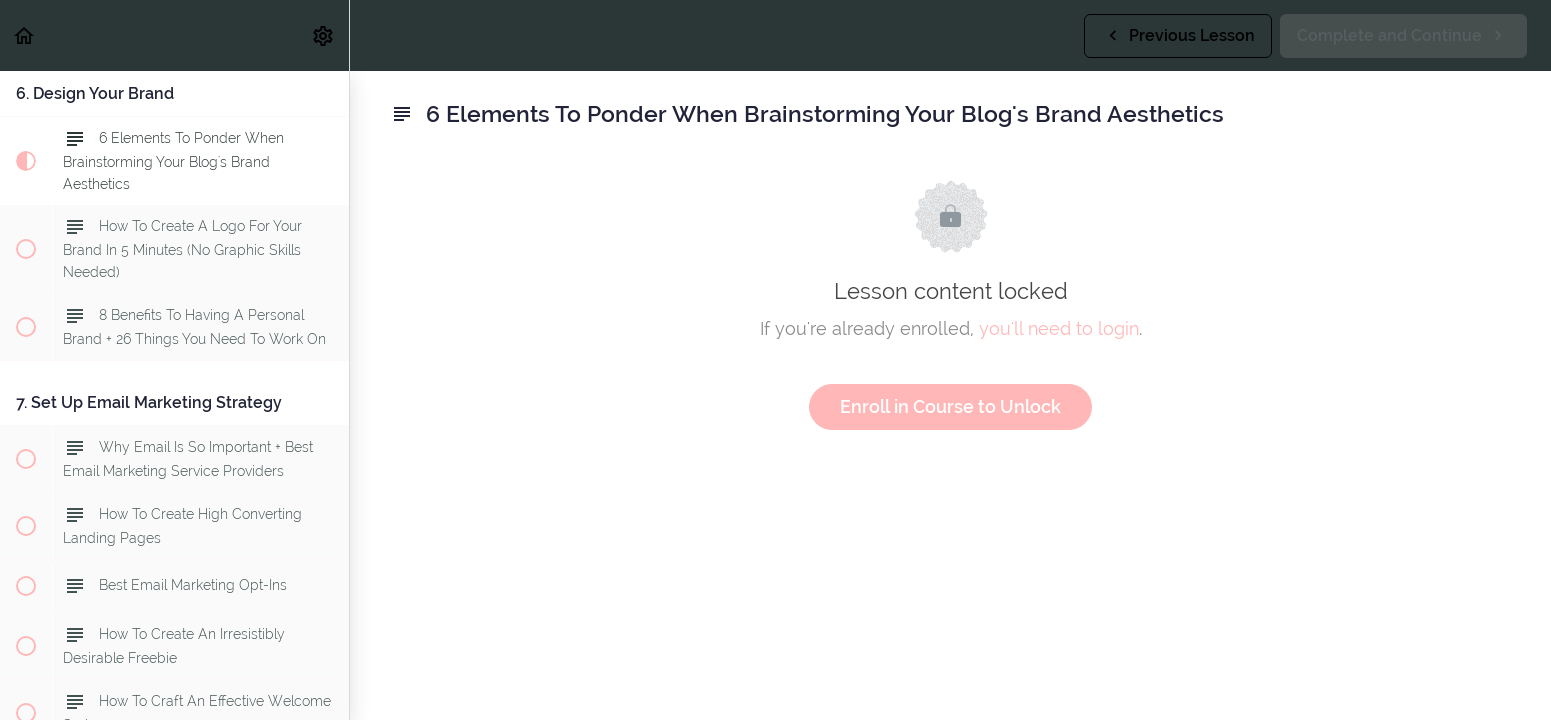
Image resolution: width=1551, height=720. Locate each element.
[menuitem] (324, 35)
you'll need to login (1059, 328)
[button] (25, 35)
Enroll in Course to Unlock (950, 406)
